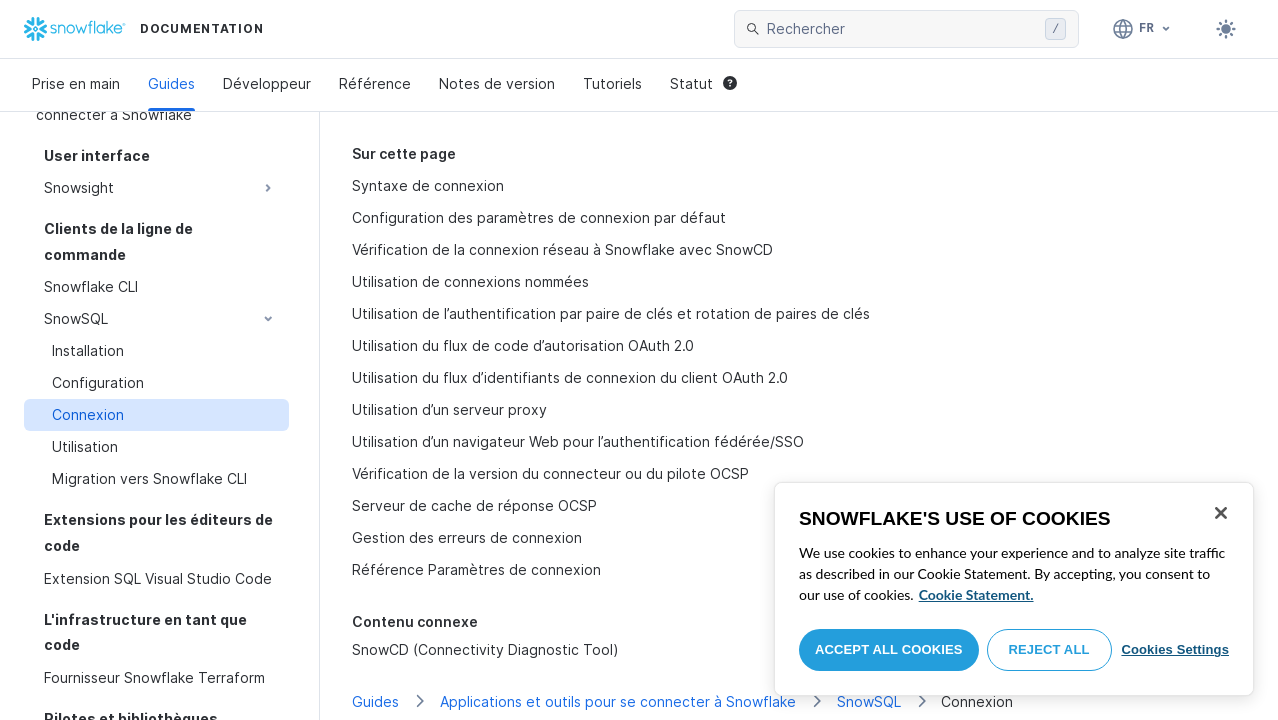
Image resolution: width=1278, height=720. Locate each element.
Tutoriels (612, 83)
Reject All (1049, 649)
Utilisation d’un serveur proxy (449, 409)
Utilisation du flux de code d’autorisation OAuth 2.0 (523, 345)
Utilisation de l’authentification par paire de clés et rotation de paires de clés (611, 313)
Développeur (267, 83)
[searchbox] (902, 29)
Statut (703, 83)
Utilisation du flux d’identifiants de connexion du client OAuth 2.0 (570, 377)
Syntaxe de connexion (428, 185)
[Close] (1221, 513)
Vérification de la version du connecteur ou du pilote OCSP (550, 473)
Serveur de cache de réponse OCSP (474, 505)
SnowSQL (869, 701)
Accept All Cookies (889, 649)
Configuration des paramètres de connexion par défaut (539, 217)
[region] (1014, 589)
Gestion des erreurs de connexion (467, 537)
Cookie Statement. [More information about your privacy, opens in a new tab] (976, 594)
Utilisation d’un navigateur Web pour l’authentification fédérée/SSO (578, 441)
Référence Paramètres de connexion (476, 569)
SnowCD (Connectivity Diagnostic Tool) (485, 649)
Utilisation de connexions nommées (470, 281)
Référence (375, 83)
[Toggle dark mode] (1226, 29)
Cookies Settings (1175, 649)
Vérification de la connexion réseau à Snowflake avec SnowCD (562, 249)
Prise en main (76, 83)
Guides (171, 83)
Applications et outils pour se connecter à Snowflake (618, 701)
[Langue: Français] (1142, 29)
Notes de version (497, 83)
